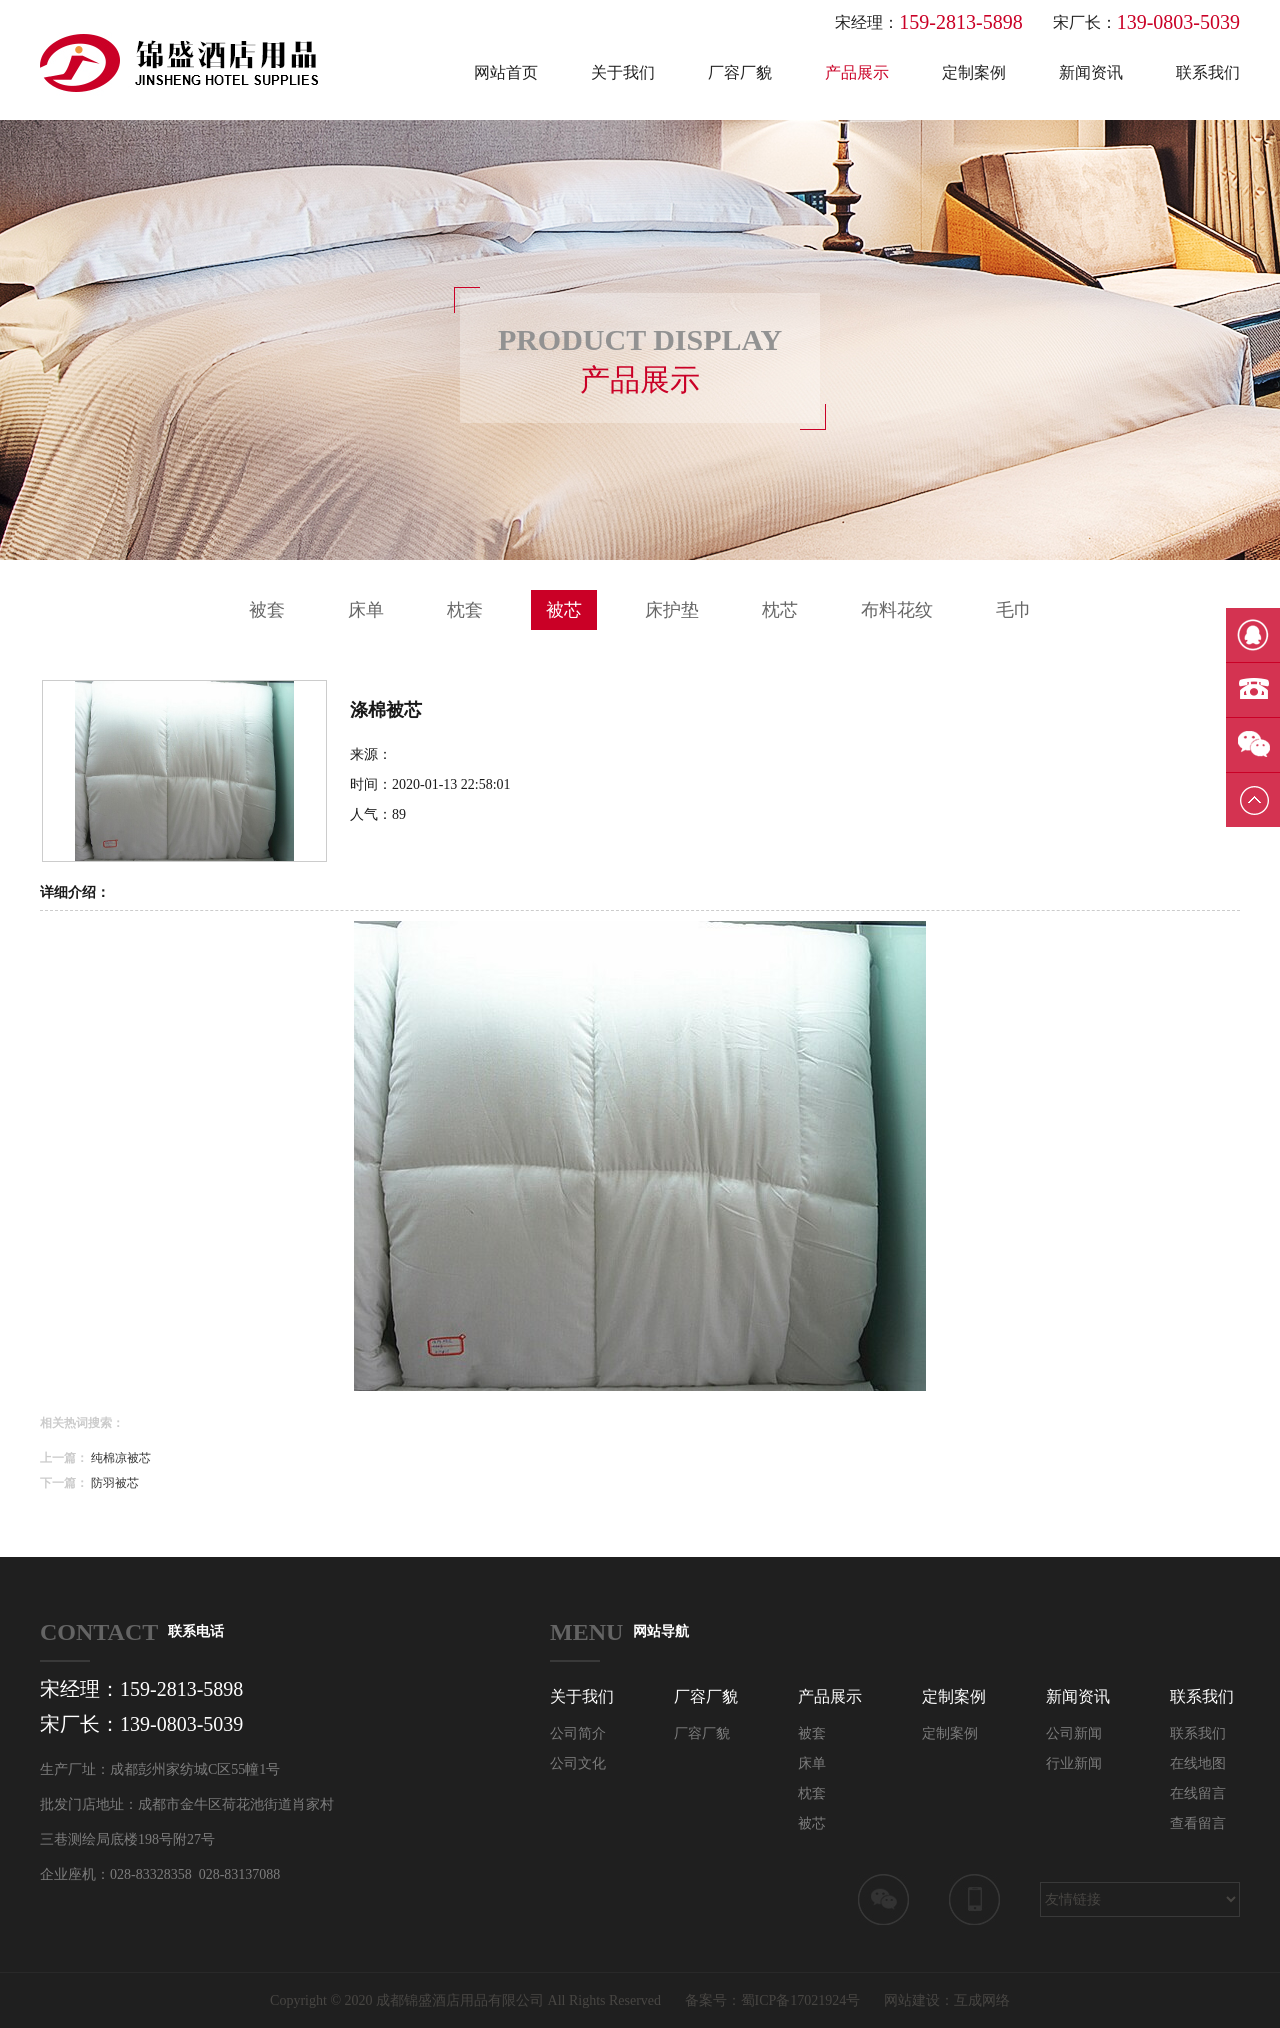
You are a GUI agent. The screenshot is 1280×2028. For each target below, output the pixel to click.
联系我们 (1208, 72)
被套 (267, 610)
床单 (366, 610)
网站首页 (506, 72)
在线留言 (1198, 1793)
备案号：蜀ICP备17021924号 (773, 2000)
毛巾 (1014, 610)
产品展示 (857, 72)
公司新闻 (1074, 1733)
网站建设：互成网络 (947, 2000)
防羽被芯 (115, 1483)
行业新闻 (1074, 1763)
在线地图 (1198, 1763)
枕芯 (780, 610)
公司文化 (578, 1763)
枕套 (465, 610)
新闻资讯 (1091, 72)
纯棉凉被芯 (121, 1458)
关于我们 (623, 72)
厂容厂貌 (740, 72)
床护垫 (672, 610)
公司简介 (578, 1733)
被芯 (564, 610)
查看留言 (1198, 1823)
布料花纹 (897, 610)
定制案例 (974, 72)
